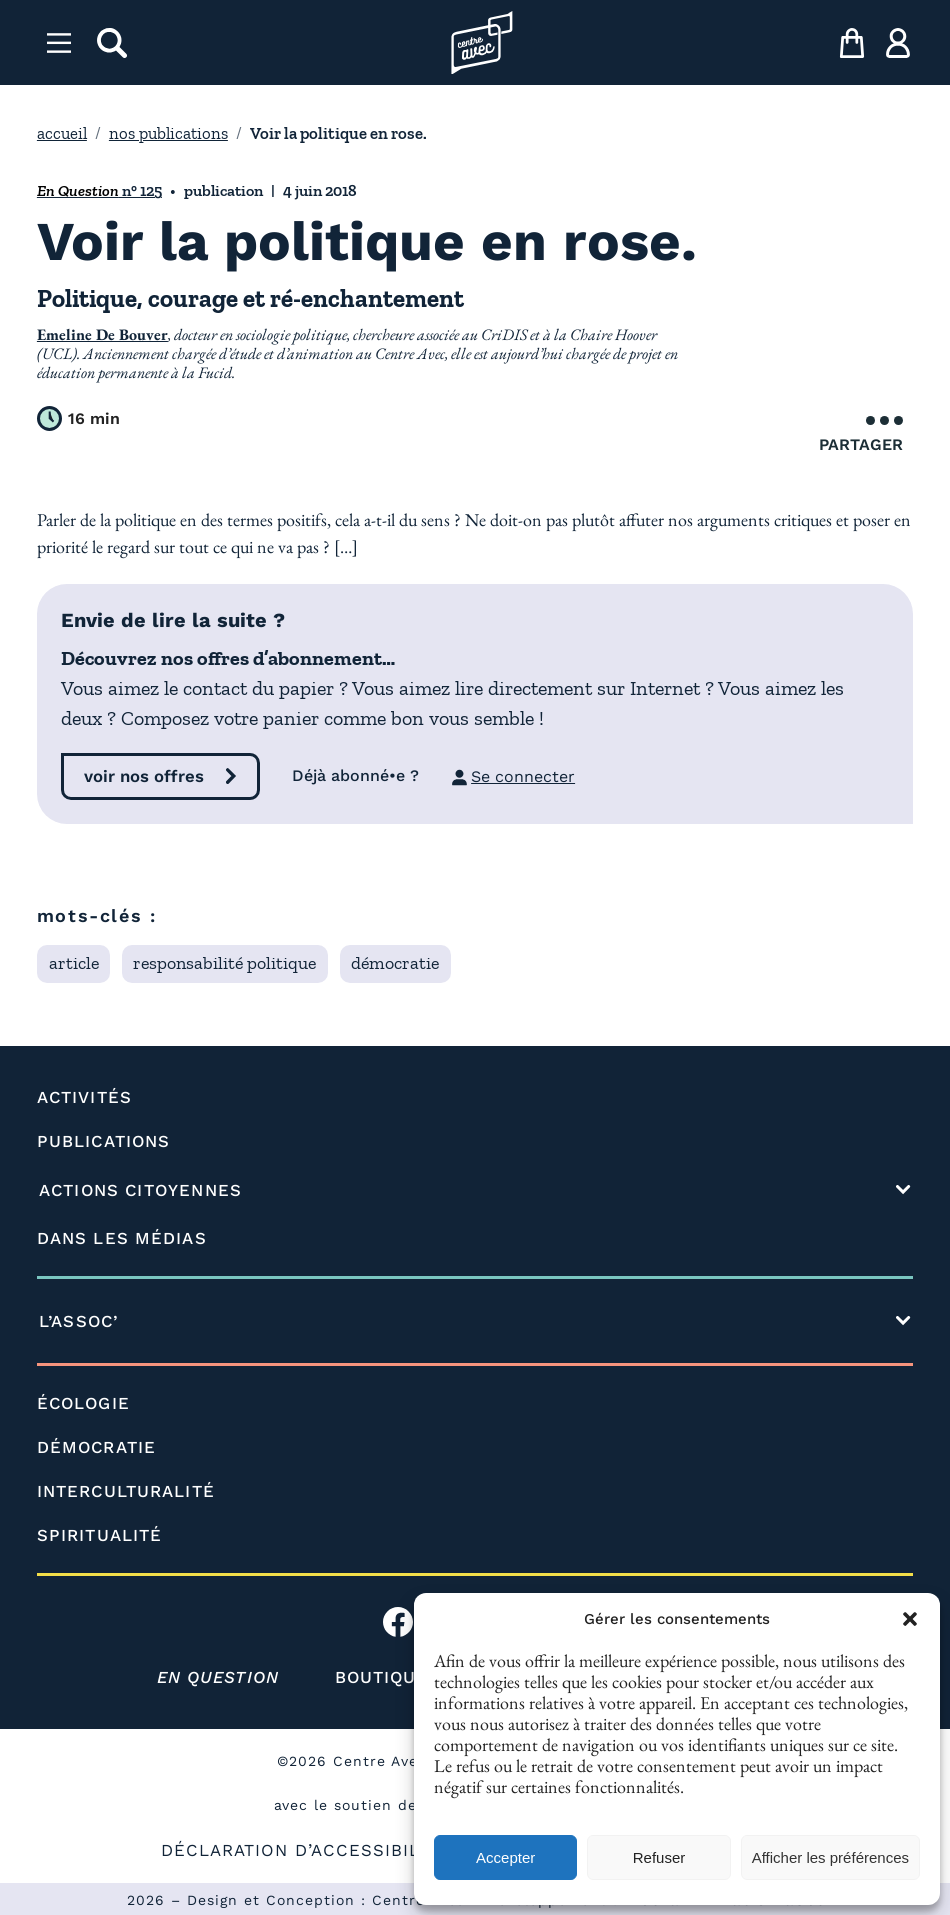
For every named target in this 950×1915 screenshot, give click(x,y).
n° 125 (99, 190)
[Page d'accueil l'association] (482, 43)
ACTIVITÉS (84, 1097)
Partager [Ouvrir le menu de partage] (861, 435)
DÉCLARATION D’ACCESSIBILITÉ (304, 1850)
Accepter (505, 1857)
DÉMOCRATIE (96, 1447)
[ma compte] (898, 43)
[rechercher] (112, 43)
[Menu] (59, 43)
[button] (910, 1619)
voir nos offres (144, 776)
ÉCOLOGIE (83, 1403)
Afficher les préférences (830, 1857)
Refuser (659, 1857)
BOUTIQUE (382, 1677)
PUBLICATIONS (103, 1141)
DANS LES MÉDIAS (122, 1238)
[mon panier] (852, 43)
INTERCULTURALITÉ (126, 1491)
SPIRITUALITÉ (99, 1535)
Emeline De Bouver (102, 334)
